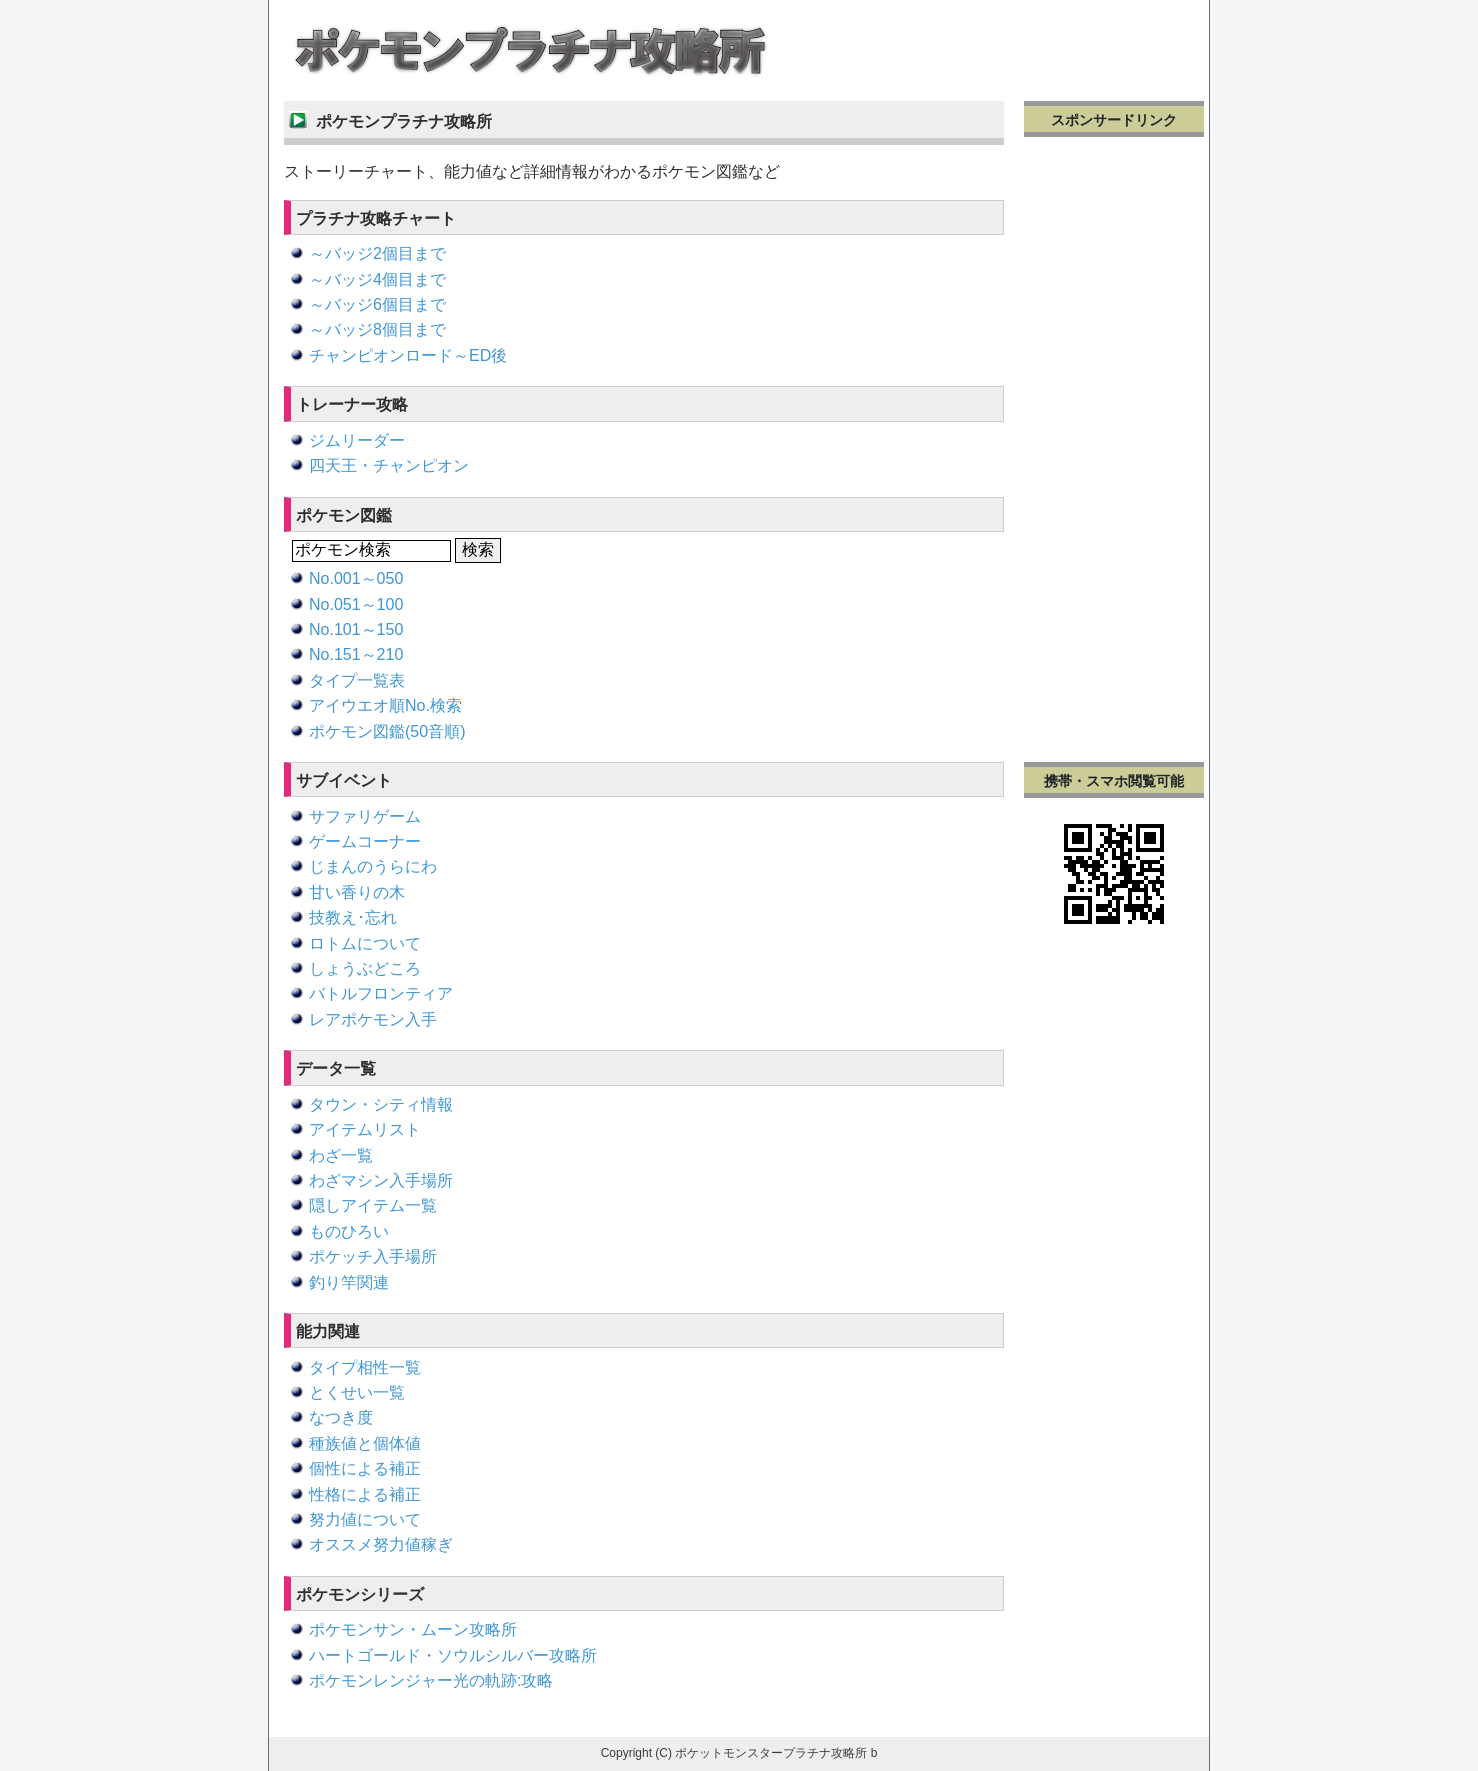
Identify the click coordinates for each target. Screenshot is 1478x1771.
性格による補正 (365, 1494)
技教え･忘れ (353, 917)
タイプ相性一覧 (365, 1367)
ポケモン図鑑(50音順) (387, 731)
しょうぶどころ (365, 968)
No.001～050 (356, 578)
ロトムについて (365, 943)
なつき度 (341, 1417)
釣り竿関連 (349, 1282)
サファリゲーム (365, 816)
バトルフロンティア (381, 993)
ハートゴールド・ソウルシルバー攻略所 (453, 1655)
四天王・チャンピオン (389, 465)
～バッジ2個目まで (377, 253)
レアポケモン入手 (373, 1019)
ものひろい (349, 1231)
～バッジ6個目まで (377, 304)
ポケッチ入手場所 (373, 1256)
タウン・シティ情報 (381, 1104)
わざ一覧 (341, 1155)
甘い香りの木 (357, 892)
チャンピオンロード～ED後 (408, 355)
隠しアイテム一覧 (373, 1205)
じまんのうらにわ (373, 866)
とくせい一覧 (357, 1392)
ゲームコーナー (365, 841)
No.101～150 (356, 629)
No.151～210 (356, 654)
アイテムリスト (365, 1129)
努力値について (365, 1519)
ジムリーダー (357, 440)
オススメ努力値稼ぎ (381, 1544)
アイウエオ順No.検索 (385, 705)
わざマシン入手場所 (381, 1180)
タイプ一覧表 (357, 680)
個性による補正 (365, 1468)
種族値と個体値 (365, 1443)
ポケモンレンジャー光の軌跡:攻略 (431, 1680)
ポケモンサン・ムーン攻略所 (413, 1629)
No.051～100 (356, 604)
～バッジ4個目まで (377, 279)
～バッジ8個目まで (377, 329)
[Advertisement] (1114, 447)
